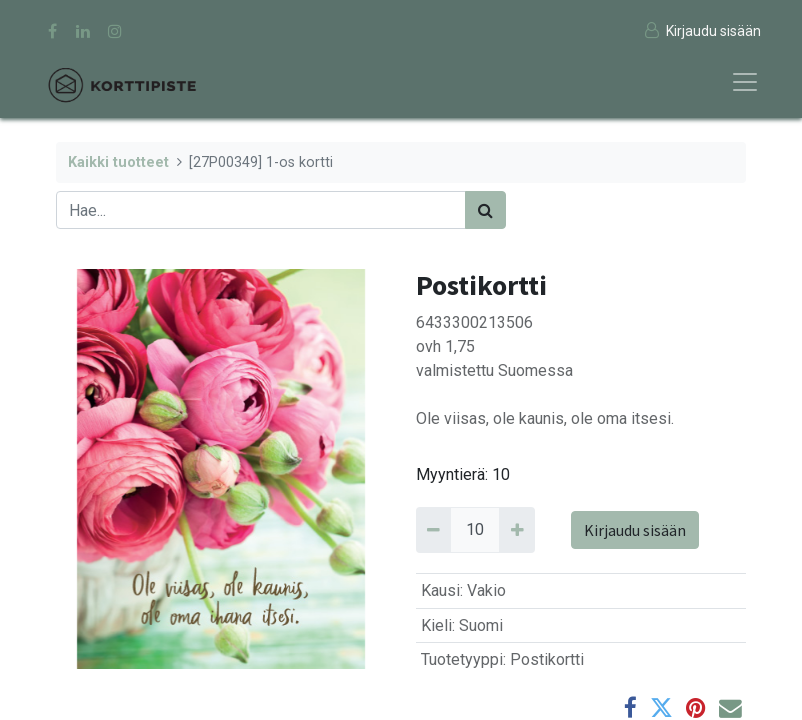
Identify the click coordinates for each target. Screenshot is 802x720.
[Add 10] (516, 530)
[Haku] (485, 210)
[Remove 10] (433, 530)
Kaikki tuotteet (118, 162)
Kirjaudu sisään (635, 530)
